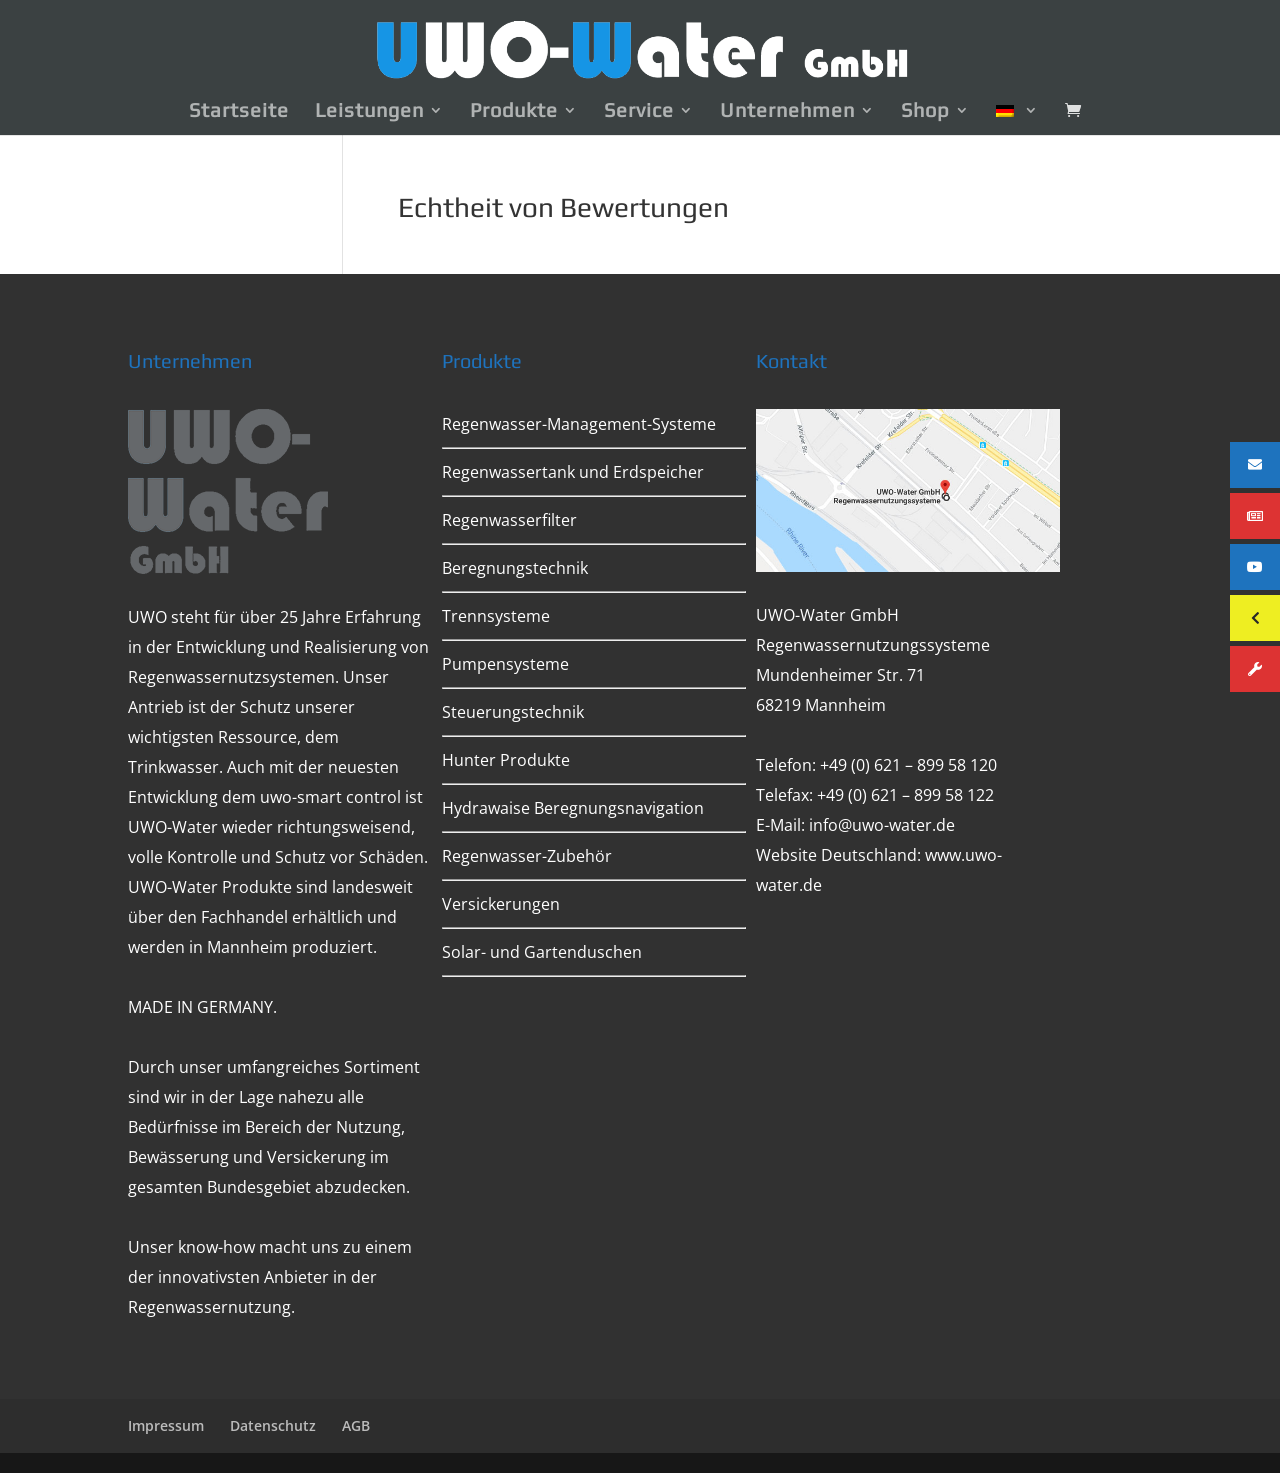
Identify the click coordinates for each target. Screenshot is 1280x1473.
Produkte (514, 112)
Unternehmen (787, 112)
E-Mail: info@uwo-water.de (855, 825)
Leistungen (369, 112)
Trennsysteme (496, 616)
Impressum (166, 1425)
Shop (925, 112)
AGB (356, 1425)
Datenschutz (273, 1425)
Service (639, 112)
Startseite (239, 112)
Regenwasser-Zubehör (527, 856)
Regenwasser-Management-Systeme (579, 424)
